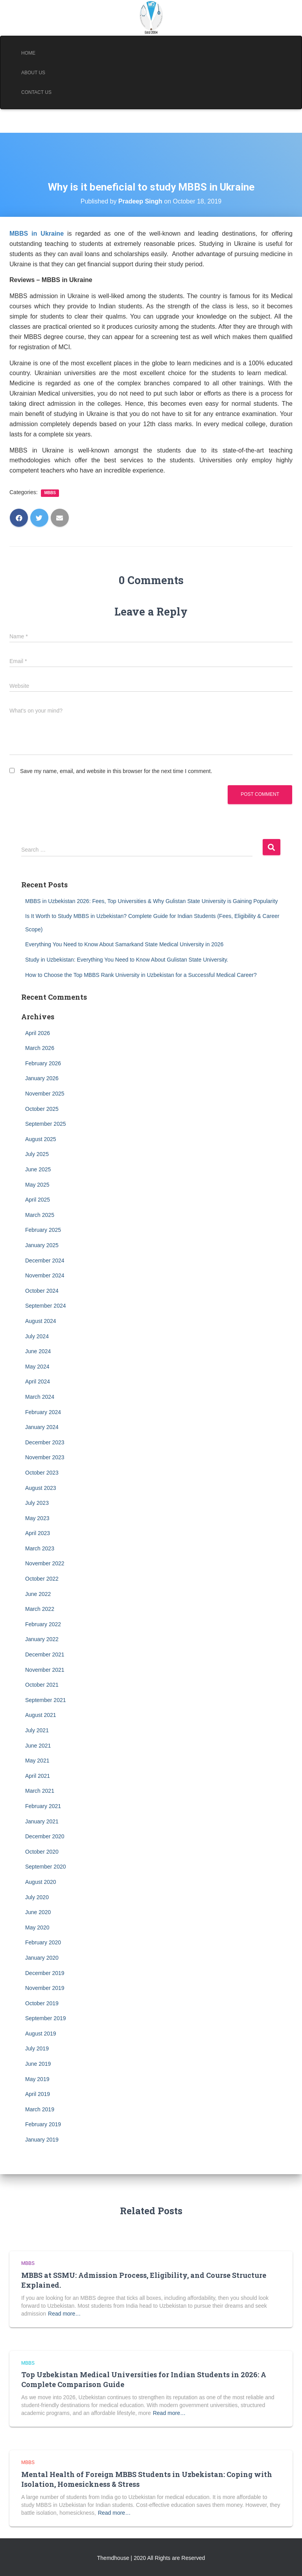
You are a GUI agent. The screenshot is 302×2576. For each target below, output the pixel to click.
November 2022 (44, 1563)
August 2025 (40, 1139)
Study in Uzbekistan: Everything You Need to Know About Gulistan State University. (126, 959)
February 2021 (43, 1806)
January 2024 (42, 1427)
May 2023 (37, 1518)
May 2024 (37, 1366)
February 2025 (43, 1230)
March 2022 (39, 1609)
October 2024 (42, 1291)
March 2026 (39, 1048)
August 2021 (40, 1715)
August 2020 (40, 1882)
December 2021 (44, 1654)
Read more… (64, 2313)
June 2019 (38, 2064)
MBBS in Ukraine (36, 233)
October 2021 (42, 1685)
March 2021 (39, 1791)
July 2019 (37, 2048)
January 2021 (42, 1821)
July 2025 (37, 1154)
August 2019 (40, 2033)
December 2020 (44, 1836)
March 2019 (39, 2109)
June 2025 (38, 1169)
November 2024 (44, 1275)
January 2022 (42, 1639)
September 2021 (45, 1700)
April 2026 (37, 1033)
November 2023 (44, 1457)
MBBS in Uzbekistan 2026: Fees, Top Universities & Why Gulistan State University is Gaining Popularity (151, 901)
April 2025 (37, 1199)
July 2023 (37, 1503)
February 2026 (43, 1063)
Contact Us (36, 92)
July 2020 (37, 1897)
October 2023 (42, 1472)
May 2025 (37, 1185)
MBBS (49, 493)
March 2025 (39, 1215)
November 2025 (44, 1093)
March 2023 (39, 1548)
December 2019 (44, 1973)
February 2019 (43, 2124)
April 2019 (37, 2094)
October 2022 (42, 1579)
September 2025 (45, 1124)
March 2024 (39, 1397)
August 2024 (40, 1321)
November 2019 (44, 1988)
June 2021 (38, 1745)
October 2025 (42, 1109)
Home (28, 53)
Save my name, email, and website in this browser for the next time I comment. (116, 771)
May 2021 (37, 1760)
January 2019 (42, 2139)
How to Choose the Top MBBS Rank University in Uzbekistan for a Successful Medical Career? (141, 975)
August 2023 (40, 1488)
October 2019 (42, 2003)
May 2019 (37, 2079)
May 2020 (37, 1927)
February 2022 (43, 1624)
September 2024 (45, 1306)
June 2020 (38, 1912)
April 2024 (37, 1381)
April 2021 (37, 1776)
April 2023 (37, 1533)
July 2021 (37, 1730)
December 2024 (44, 1260)
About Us (33, 72)
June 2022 (38, 1594)
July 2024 (37, 1336)
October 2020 (42, 1852)
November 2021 (44, 1670)
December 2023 (44, 1442)
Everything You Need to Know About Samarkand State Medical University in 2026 (124, 944)
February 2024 (43, 1412)
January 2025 (42, 1245)
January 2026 (42, 1078)
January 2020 (42, 1958)
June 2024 (38, 1351)
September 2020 (45, 1866)
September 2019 (45, 2018)
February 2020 (43, 1942)
